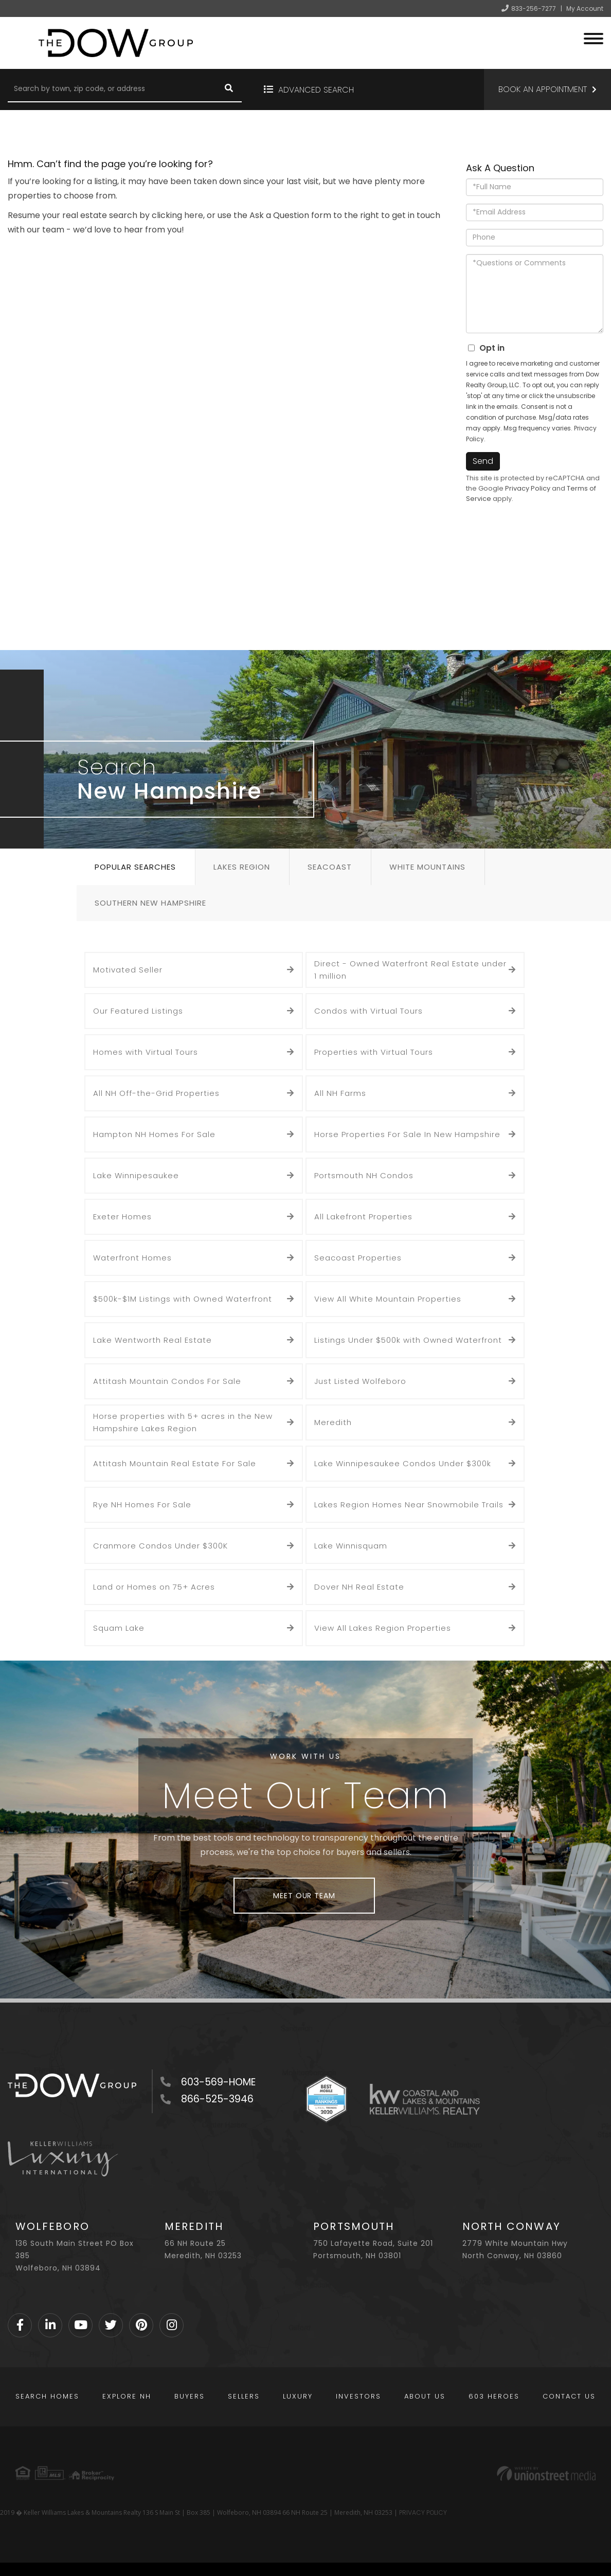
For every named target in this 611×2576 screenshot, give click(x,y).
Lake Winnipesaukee (136, 1175)
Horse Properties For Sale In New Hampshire (407, 1134)
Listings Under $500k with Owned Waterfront (408, 1340)
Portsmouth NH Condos (364, 1175)
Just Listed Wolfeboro (360, 1381)
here (193, 215)
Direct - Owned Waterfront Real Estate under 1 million (410, 969)
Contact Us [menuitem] (569, 2396)
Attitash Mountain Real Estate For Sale (174, 1463)
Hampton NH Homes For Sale (154, 1134)
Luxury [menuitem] (298, 2396)
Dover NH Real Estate (359, 1586)
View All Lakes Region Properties (382, 1628)
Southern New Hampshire (150, 902)
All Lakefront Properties (363, 1216)
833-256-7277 (533, 8)
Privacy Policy (527, 488)
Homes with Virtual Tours (145, 1052)
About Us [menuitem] (424, 2396)
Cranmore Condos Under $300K (160, 1545)
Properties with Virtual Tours (373, 1052)
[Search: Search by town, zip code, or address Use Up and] (112, 89)
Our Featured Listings (138, 1010)
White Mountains (427, 866)
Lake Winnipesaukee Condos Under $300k (402, 1463)
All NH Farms (340, 1093)
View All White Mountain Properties (387, 1298)
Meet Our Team (304, 1895)
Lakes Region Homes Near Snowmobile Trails (409, 1504)
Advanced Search (315, 90)
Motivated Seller (128, 969)
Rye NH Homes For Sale (142, 1504)
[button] (229, 89)
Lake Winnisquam (350, 1545)
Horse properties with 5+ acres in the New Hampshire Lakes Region (183, 1422)
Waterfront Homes (132, 1257)
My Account (584, 8)
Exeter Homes (122, 1216)
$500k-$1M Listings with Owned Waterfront (182, 1298)
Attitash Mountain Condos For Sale (167, 1381)
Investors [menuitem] (358, 2396)
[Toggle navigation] (593, 37)
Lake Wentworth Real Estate (152, 1340)
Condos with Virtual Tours (368, 1010)
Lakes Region (241, 866)
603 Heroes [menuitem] (494, 2396)
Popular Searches (135, 866)
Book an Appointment (542, 89)
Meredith (333, 1422)
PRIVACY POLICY (423, 2512)
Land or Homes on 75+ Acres (154, 1586)
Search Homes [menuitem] (47, 2396)
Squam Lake (119, 1628)
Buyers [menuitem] (189, 2396)
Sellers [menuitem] (244, 2396)
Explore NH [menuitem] (126, 2396)
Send (483, 461)
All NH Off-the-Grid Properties (156, 1093)
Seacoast (330, 866)
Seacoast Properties (358, 1257)
